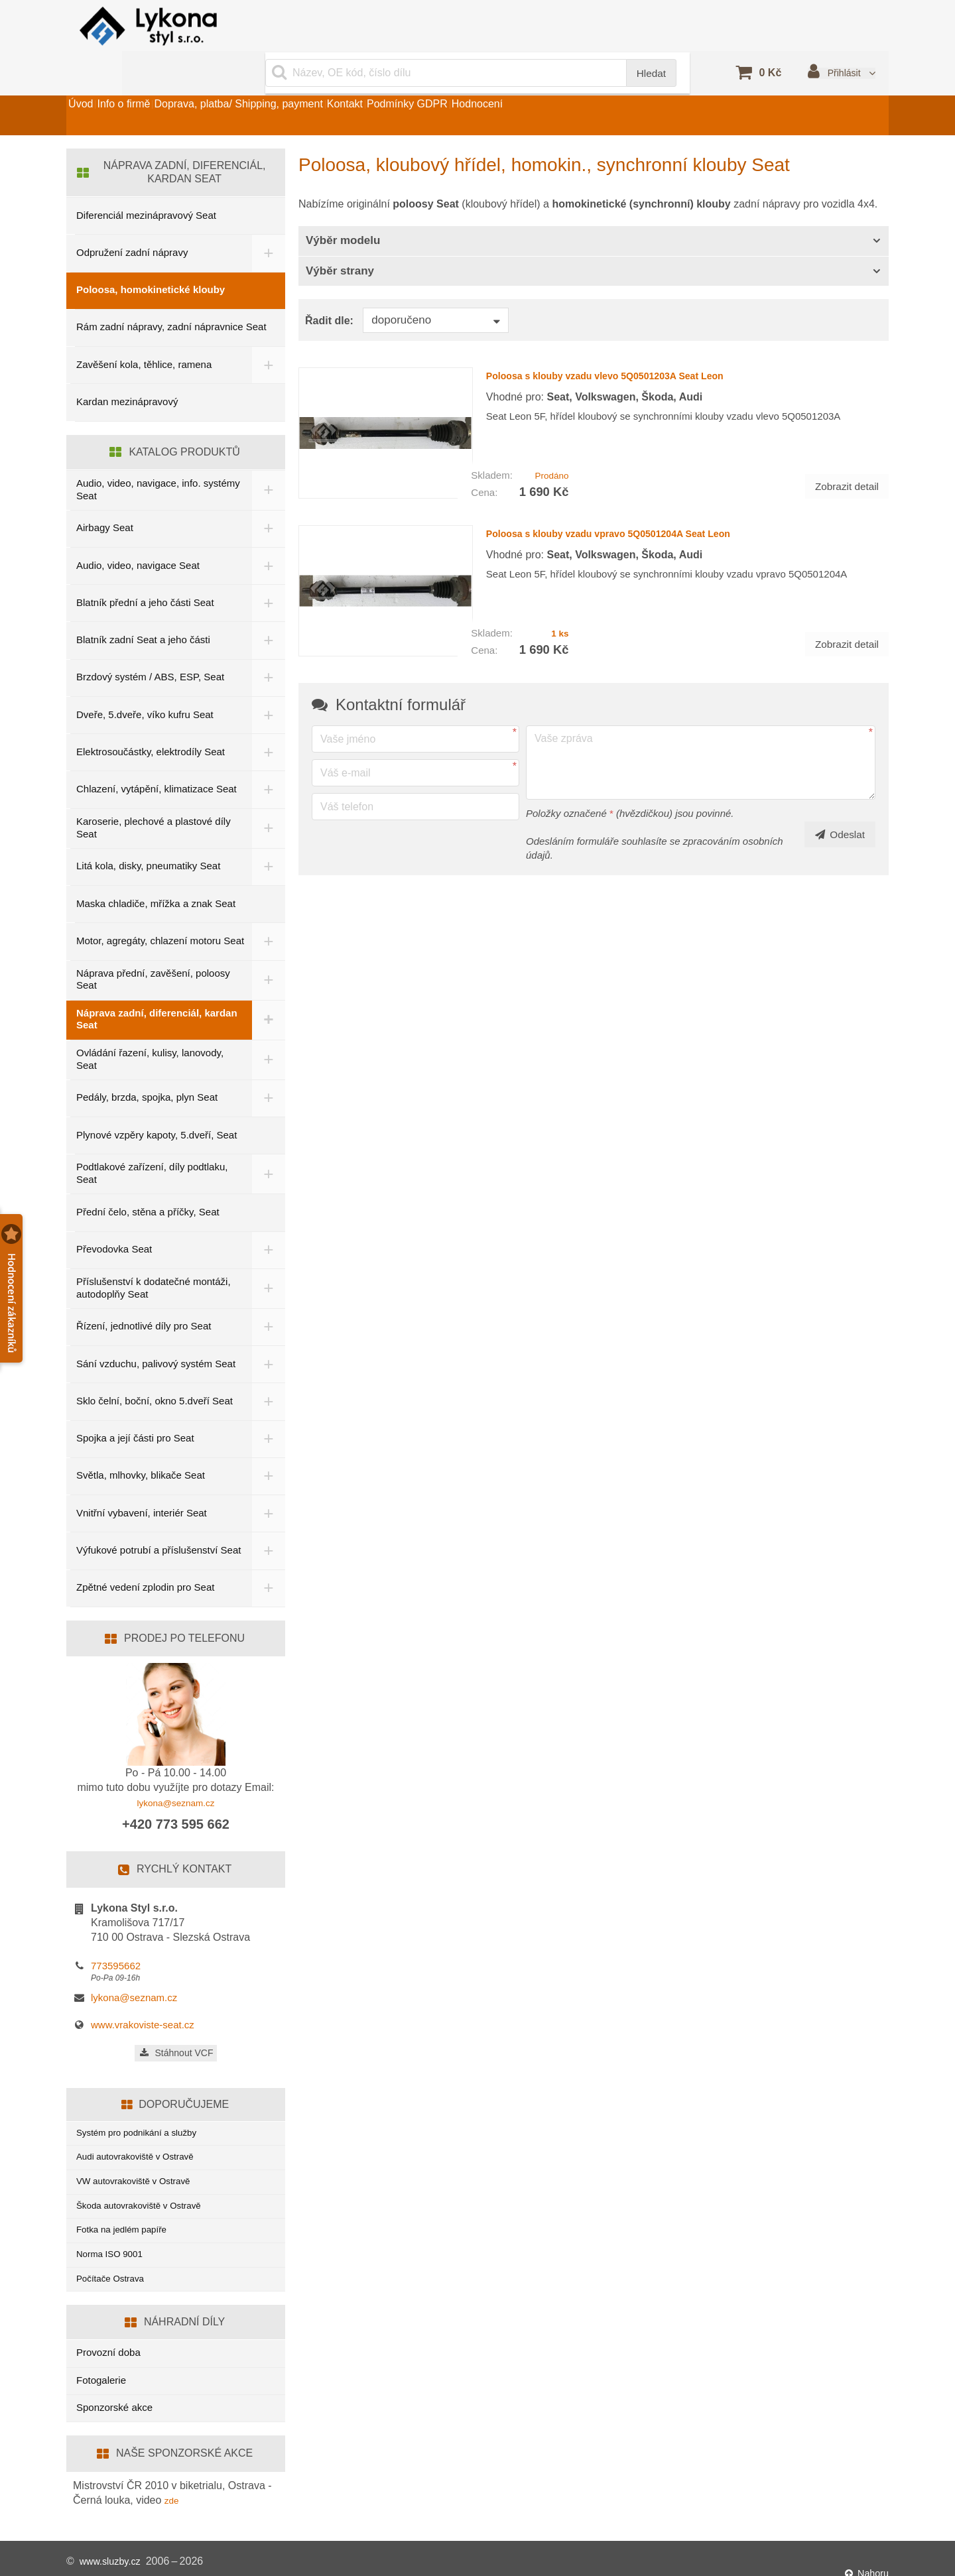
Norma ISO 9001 (113, 2242)
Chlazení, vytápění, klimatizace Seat (156, 755)
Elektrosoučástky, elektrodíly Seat (150, 718)
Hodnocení (602, 82)
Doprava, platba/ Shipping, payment (295, 82)
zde (173, 2493)
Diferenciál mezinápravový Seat (146, 182)
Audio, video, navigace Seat (138, 531)
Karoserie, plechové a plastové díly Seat (153, 794)
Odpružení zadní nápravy (132, 219)
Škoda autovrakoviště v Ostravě (146, 2187)
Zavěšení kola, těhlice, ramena (144, 331)
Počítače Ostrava (114, 2270)
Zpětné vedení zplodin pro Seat (145, 1559)
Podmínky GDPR (510, 82)
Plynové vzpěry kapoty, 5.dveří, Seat (156, 1103)
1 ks (558, 577)
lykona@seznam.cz (176, 1774)
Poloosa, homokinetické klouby (150, 256)
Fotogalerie (101, 2373)
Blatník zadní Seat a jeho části (143, 606)
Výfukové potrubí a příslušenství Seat (147, 1520)
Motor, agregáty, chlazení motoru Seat (148, 908)
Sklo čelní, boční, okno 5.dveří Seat (154, 1370)
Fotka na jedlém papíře (127, 2215)
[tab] (593, 208)
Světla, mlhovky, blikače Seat (140, 1444)
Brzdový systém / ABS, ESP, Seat (150, 643)
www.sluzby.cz (114, 2555)
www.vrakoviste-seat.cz (142, 1996)
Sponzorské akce (114, 2400)
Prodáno (549, 430)
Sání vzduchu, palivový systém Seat (155, 1332)
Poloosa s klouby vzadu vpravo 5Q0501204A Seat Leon (644, 488)
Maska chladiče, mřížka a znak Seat (155, 869)
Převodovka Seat (114, 1218)
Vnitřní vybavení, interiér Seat (141, 1481)
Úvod (92, 82)
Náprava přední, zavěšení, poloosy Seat (153, 948)
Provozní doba (108, 2345)
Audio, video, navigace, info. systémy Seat (138, 456)
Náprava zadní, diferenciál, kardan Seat (156, 988)
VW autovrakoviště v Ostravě (140, 2160)
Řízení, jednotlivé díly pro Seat (143, 1295)
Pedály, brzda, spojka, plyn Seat (147, 1066)
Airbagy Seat (104, 494)
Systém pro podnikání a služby (144, 2105)
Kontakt (424, 82)
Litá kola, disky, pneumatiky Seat (148, 832)
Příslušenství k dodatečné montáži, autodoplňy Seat (153, 1257)
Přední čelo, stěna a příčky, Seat (148, 1181)
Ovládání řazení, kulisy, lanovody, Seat (149, 1028)
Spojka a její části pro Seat (135, 1407)
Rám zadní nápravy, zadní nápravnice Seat (171, 293)
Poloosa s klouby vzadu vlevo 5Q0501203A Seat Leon (639, 341)
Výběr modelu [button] (343, 207)
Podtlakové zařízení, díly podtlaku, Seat (151, 1142)
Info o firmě (157, 82)
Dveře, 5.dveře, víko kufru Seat (145, 680)
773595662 (116, 1937)
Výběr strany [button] (340, 237)
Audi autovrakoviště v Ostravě (142, 2133)
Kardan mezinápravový (127, 368)
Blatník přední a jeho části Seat (145, 569)
